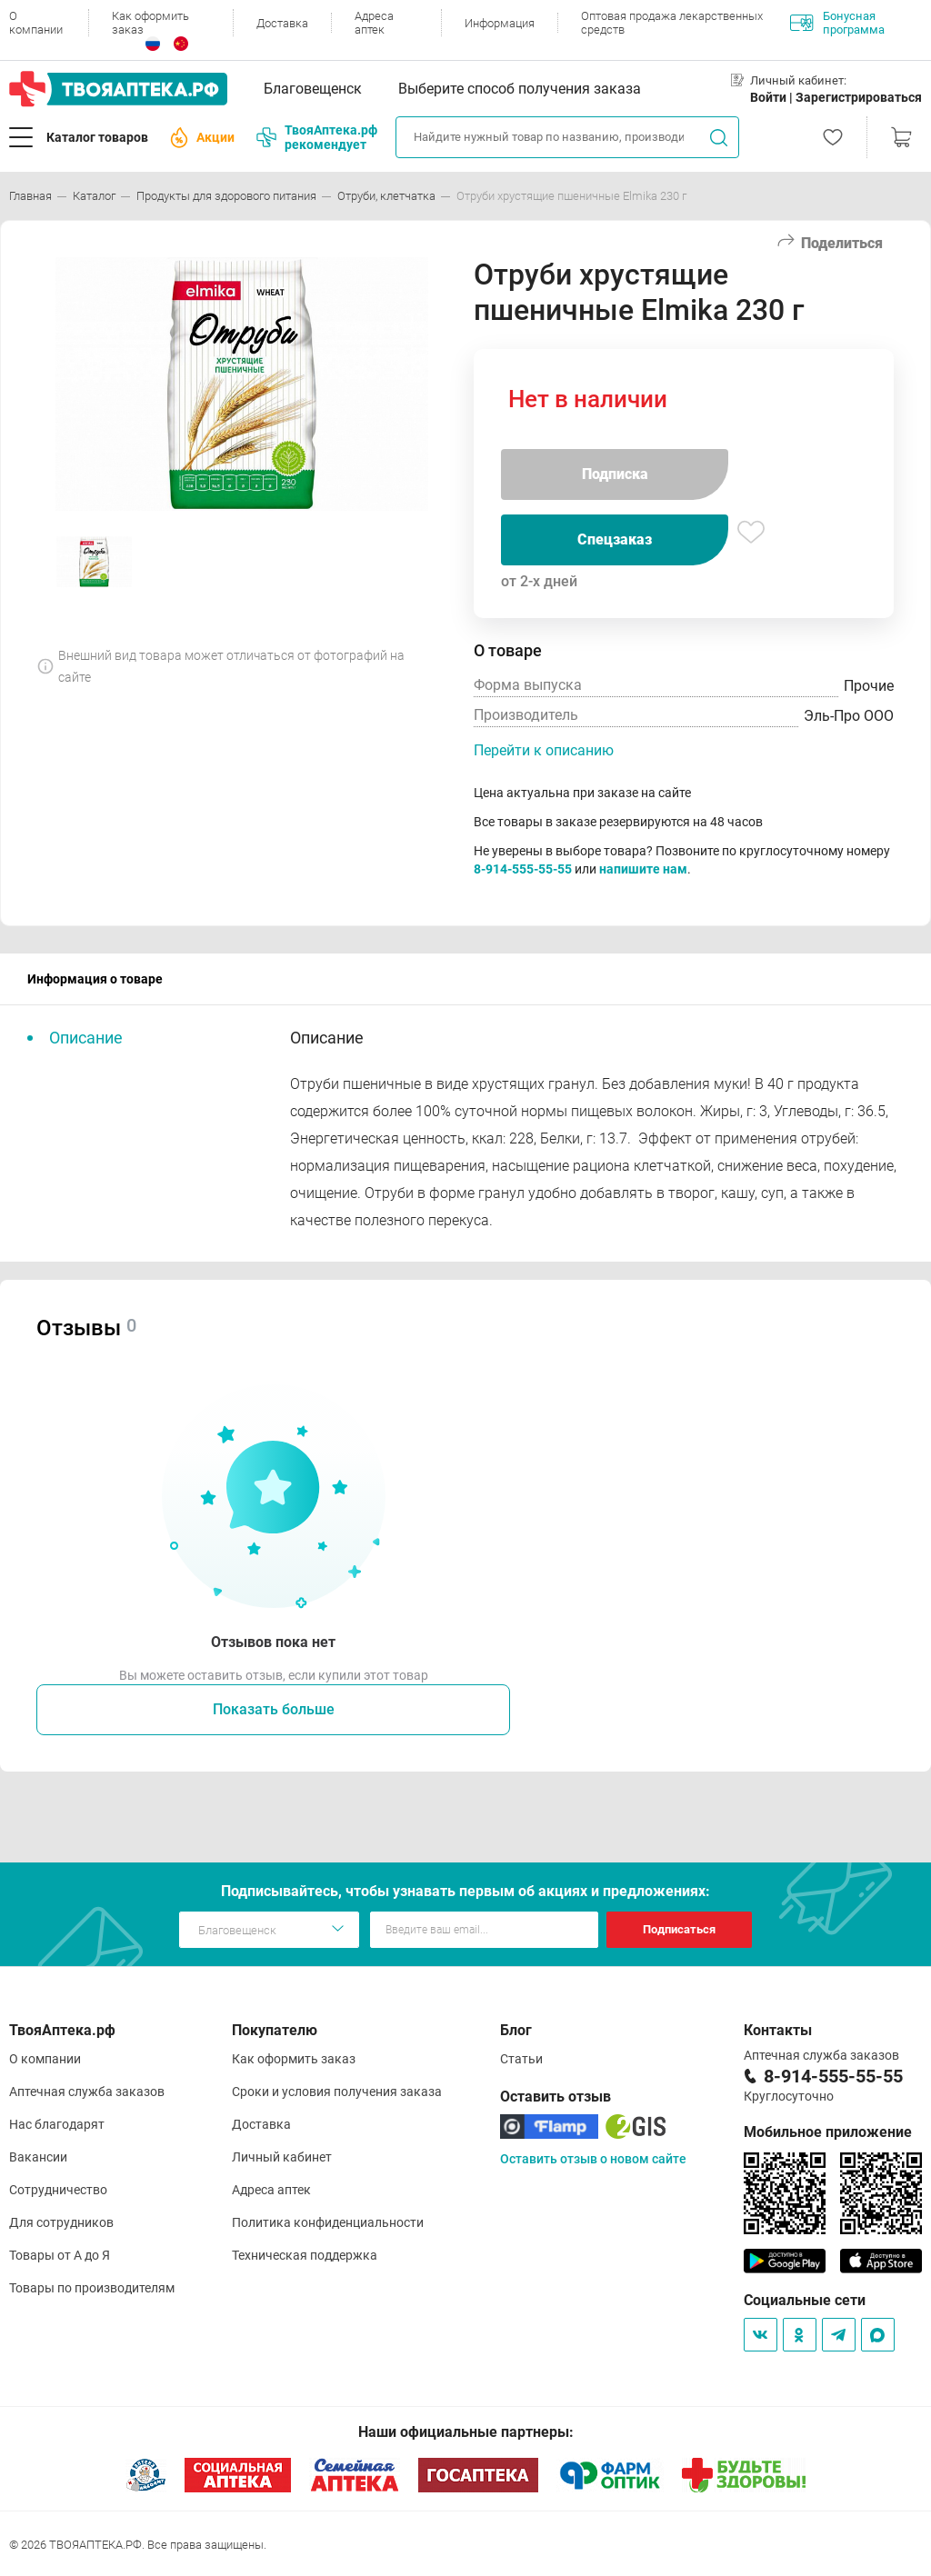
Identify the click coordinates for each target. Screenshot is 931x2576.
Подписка (615, 474)
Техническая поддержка (304, 2255)
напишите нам (643, 869)
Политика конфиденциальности (328, 2222)
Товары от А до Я (59, 2255)
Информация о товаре (95, 979)
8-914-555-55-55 (523, 869)
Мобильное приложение (828, 2132)
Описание (86, 1037)
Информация (500, 23)
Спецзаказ (614, 539)
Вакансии (38, 2157)
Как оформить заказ (150, 22)
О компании (36, 22)
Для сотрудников (61, 2222)
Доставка (282, 23)
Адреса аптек (374, 22)
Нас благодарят (57, 2124)
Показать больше (274, 1709)
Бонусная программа (837, 22)
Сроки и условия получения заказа (337, 2091)
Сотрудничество (58, 2189)
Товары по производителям (92, 2288)
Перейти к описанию (544, 750)
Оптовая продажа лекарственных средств (672, 22)
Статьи (521, 2059)
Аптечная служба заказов (87, 2091)
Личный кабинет (282, 2157)
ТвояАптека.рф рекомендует (316, 137)
